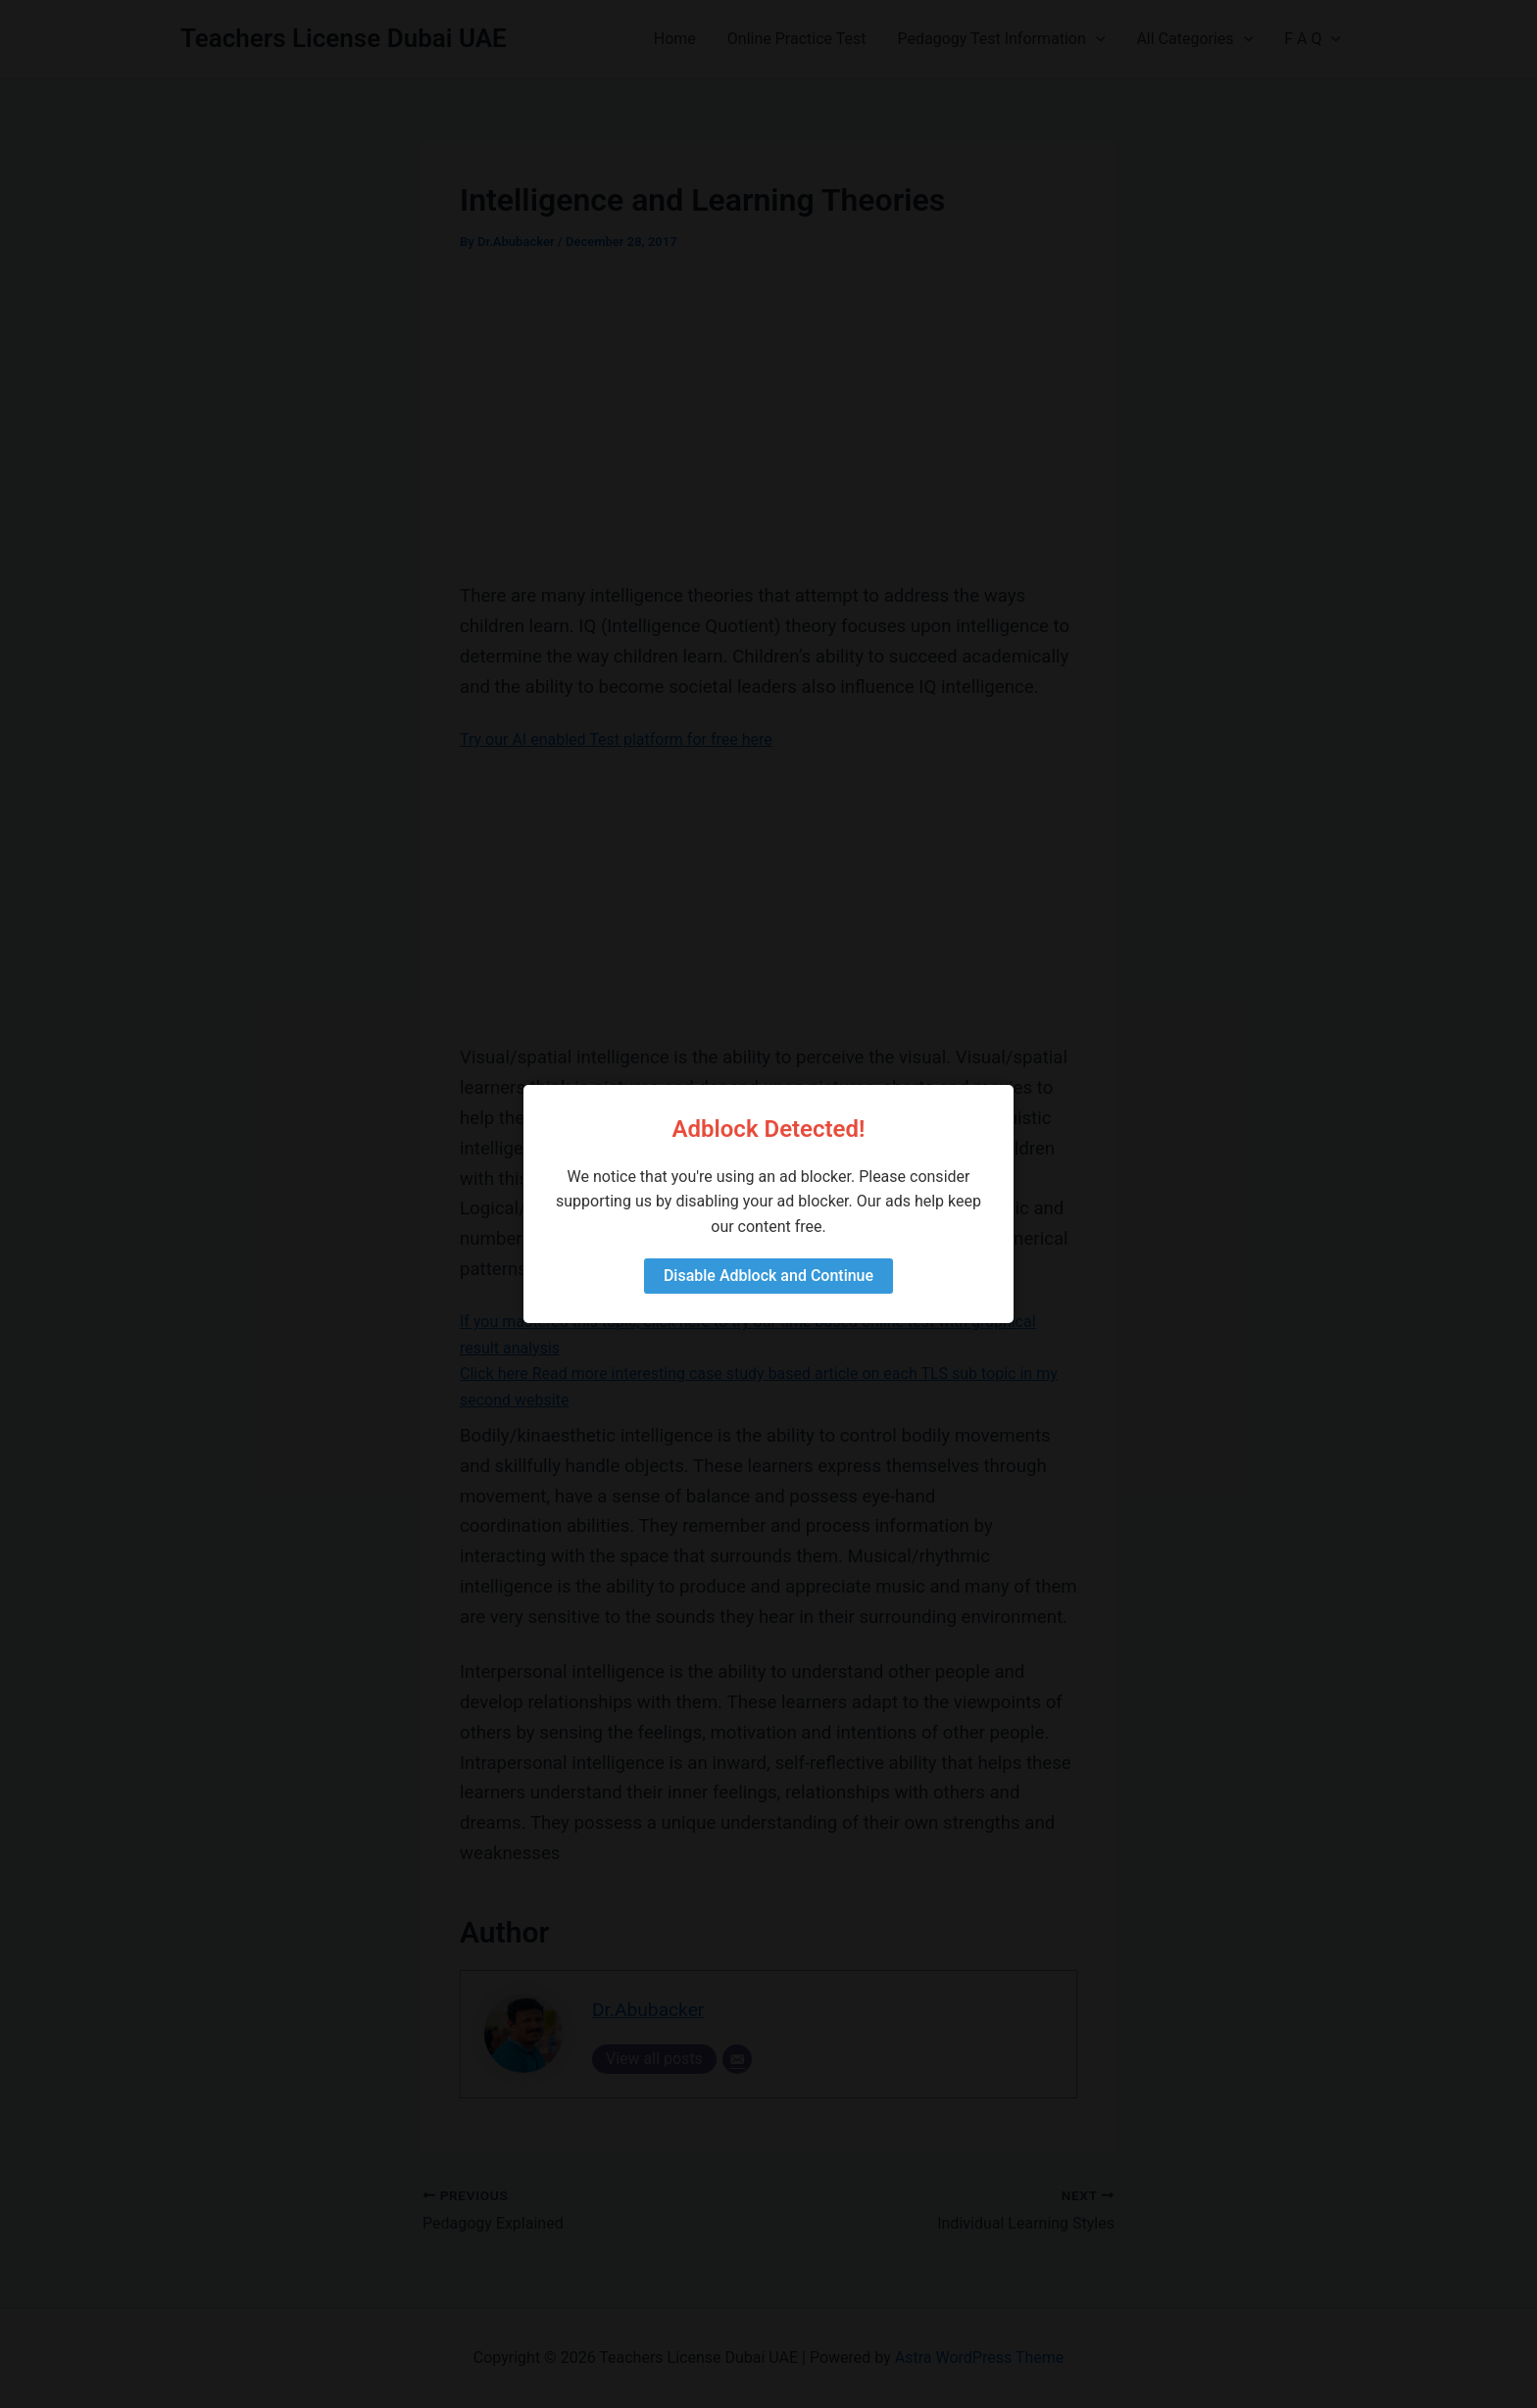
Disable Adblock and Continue (768, 1275)
